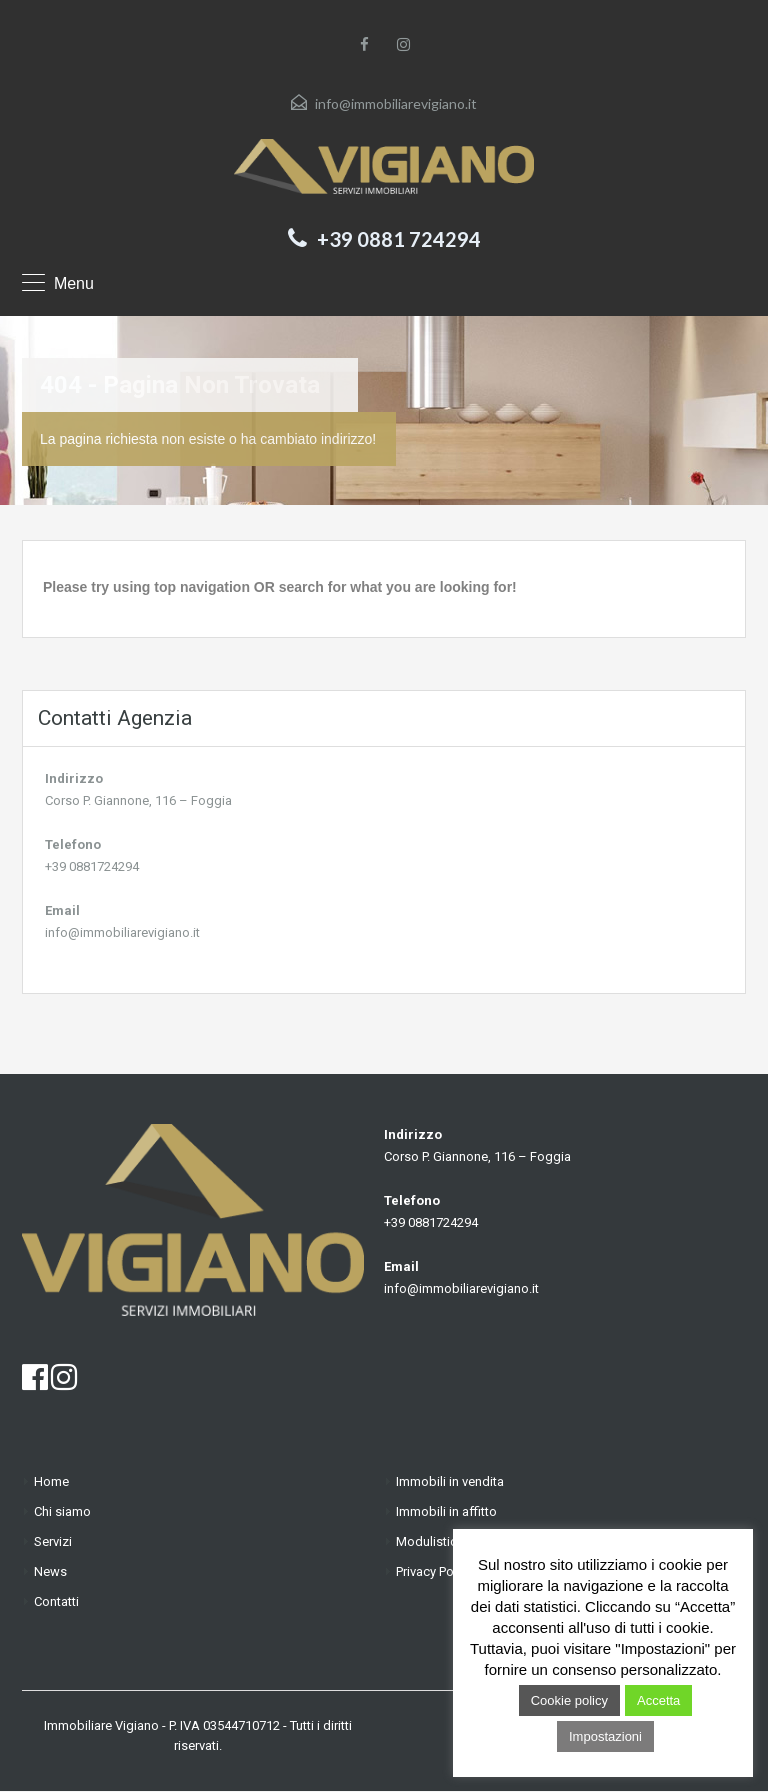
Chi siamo (62, 1511)
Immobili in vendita (450, 1481)
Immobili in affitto (446, 1511)
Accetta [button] (658, 1700)
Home (51, 1481)
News (50, 1571)
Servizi (53, 1541)
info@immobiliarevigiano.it (396, 103)
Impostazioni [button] (605, 1736)
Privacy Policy (434, 1571)
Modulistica (430, 1541)
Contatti (56, 1601)
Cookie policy (569, 1700)
